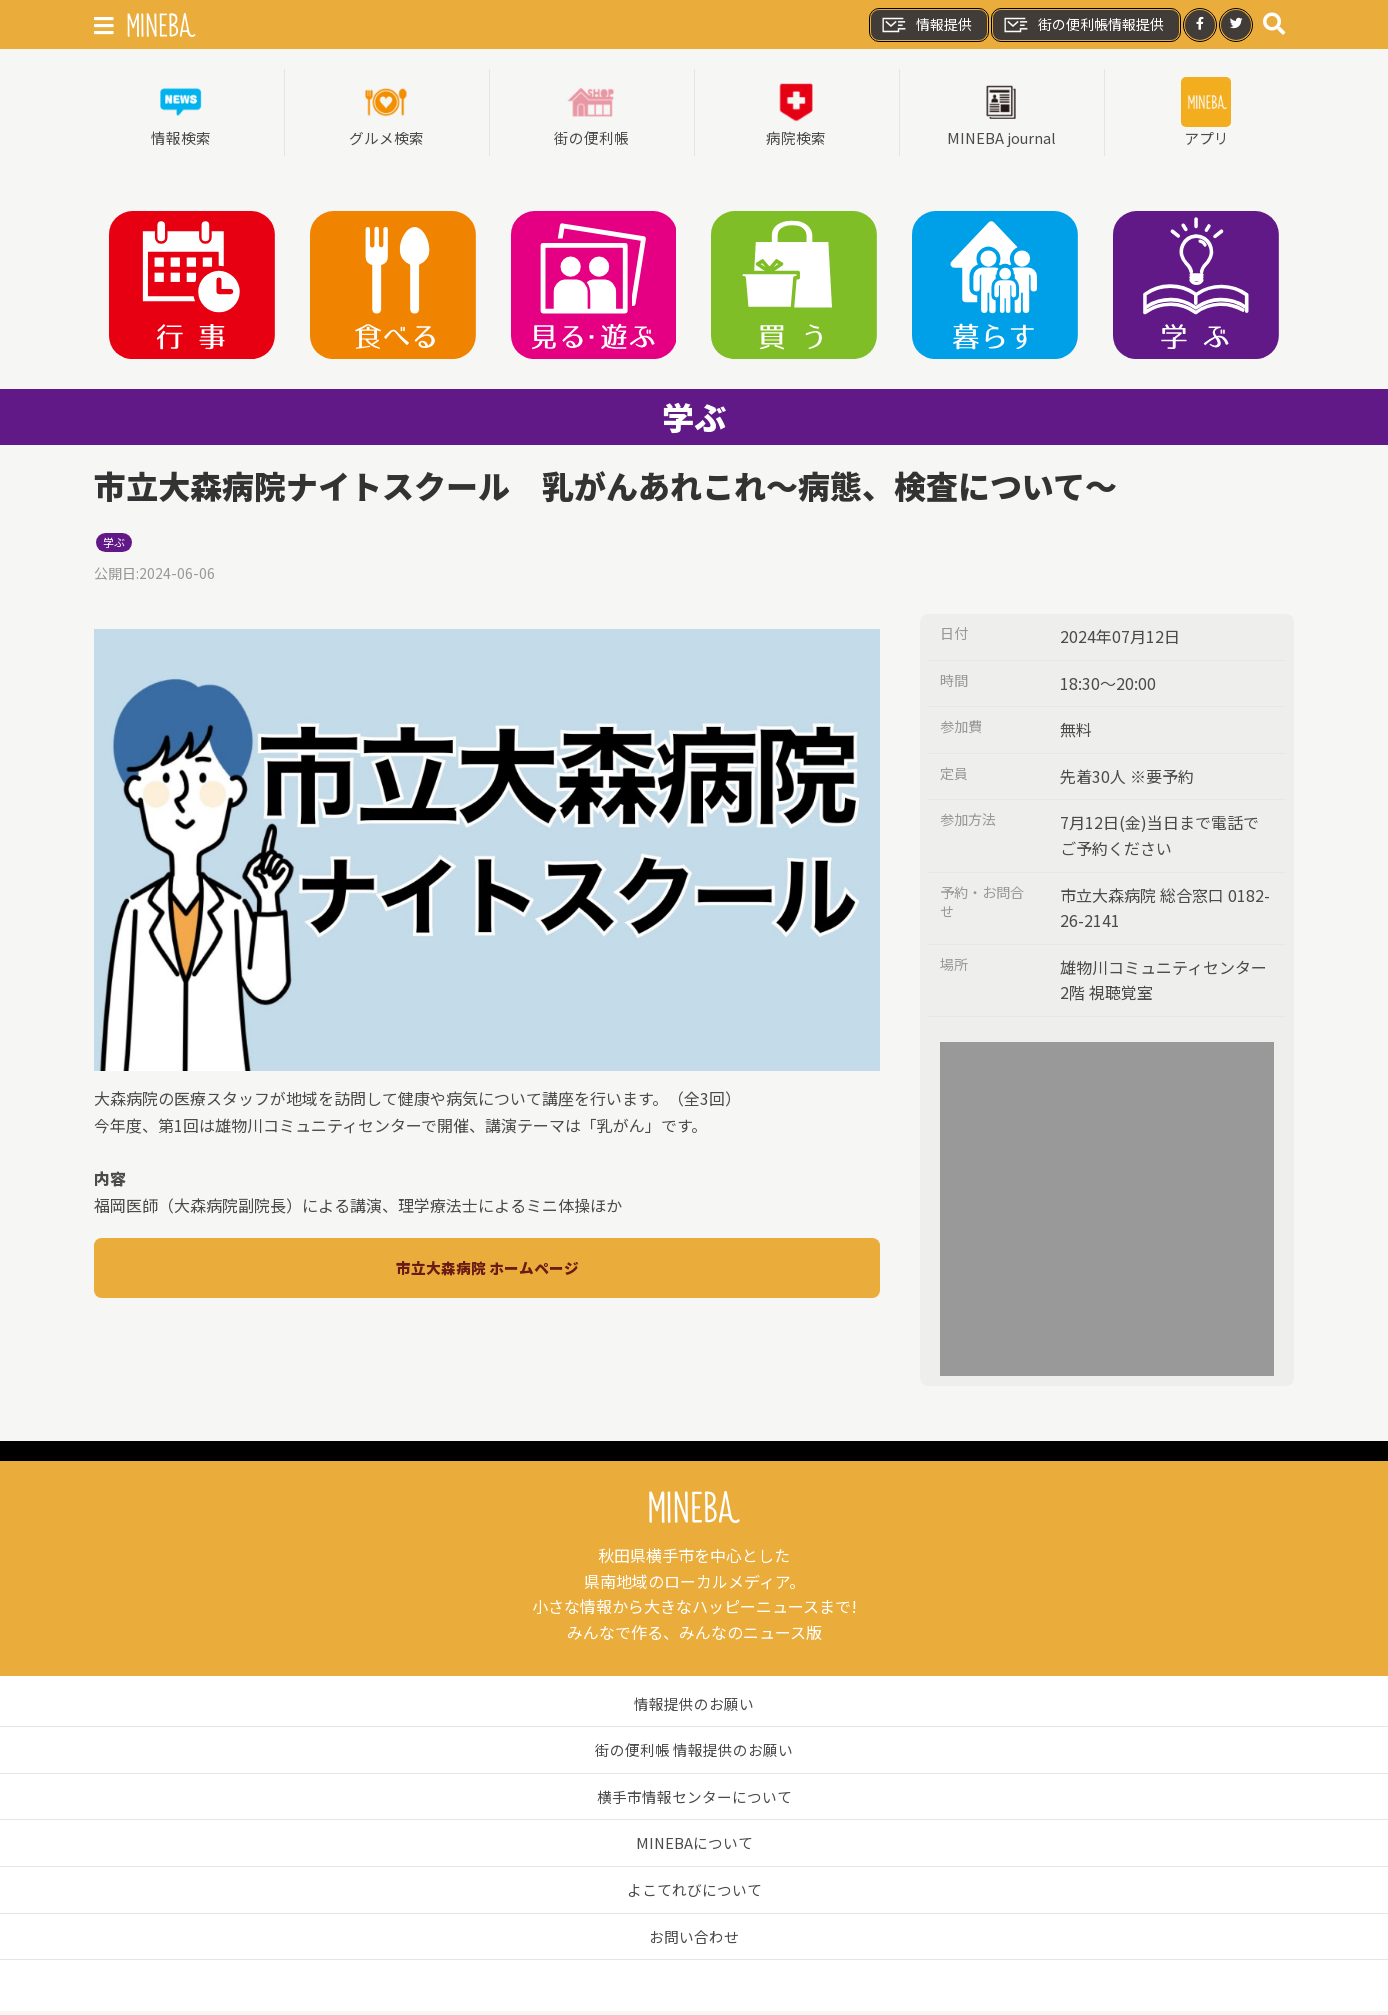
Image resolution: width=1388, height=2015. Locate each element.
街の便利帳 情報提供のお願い (694, 1753)
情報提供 (926, 25)
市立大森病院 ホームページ (487, 1271)
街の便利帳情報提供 (1083, 25)
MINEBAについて (694, 1846)
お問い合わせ (694, 1940)
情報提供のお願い (694, 1707)
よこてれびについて (694, 1893)
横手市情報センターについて (694, 1800)
